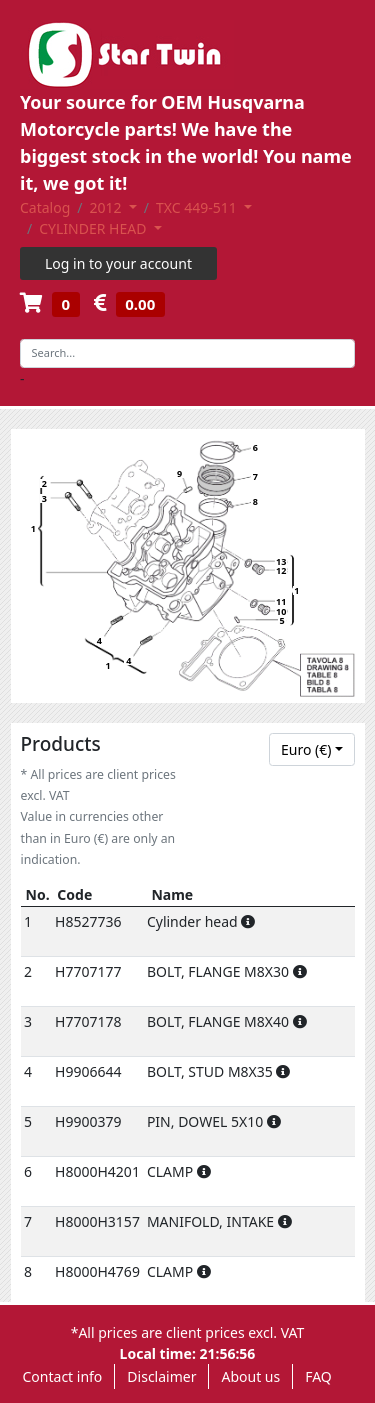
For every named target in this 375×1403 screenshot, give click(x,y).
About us (250, 1376)
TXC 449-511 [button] (198, 207)
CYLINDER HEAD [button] (94, 228)
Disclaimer (161, 1376)
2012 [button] (108, 207)
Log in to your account (118, 263)
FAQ (318, 1376)
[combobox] (311, 750)
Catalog (45, 207)
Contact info (63, 1376)
